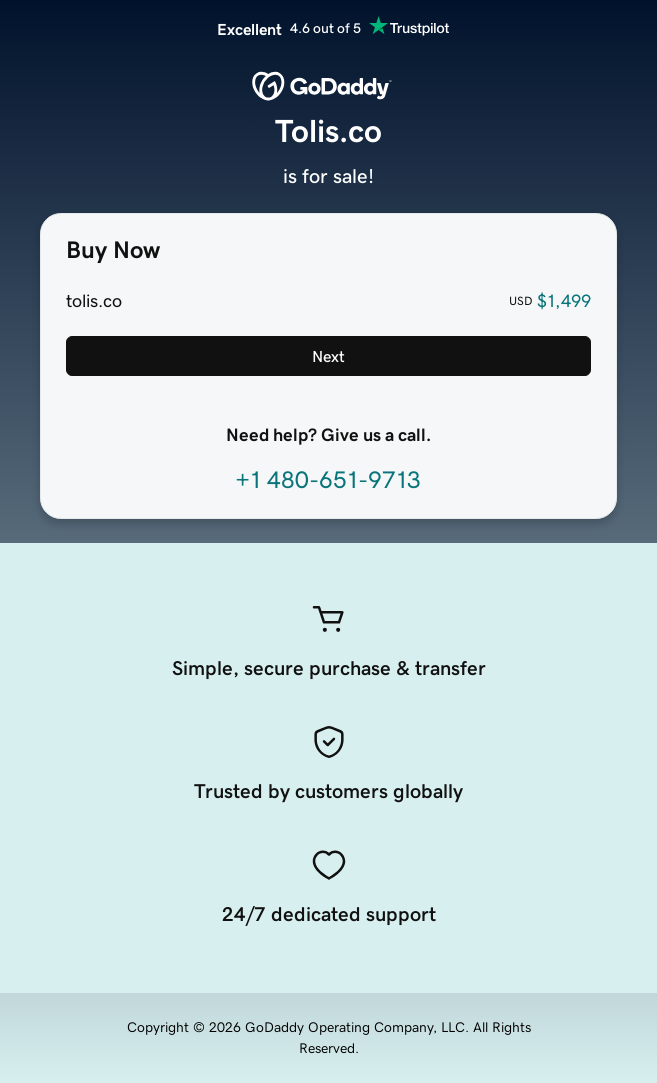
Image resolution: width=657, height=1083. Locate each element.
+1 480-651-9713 (328, 480)
